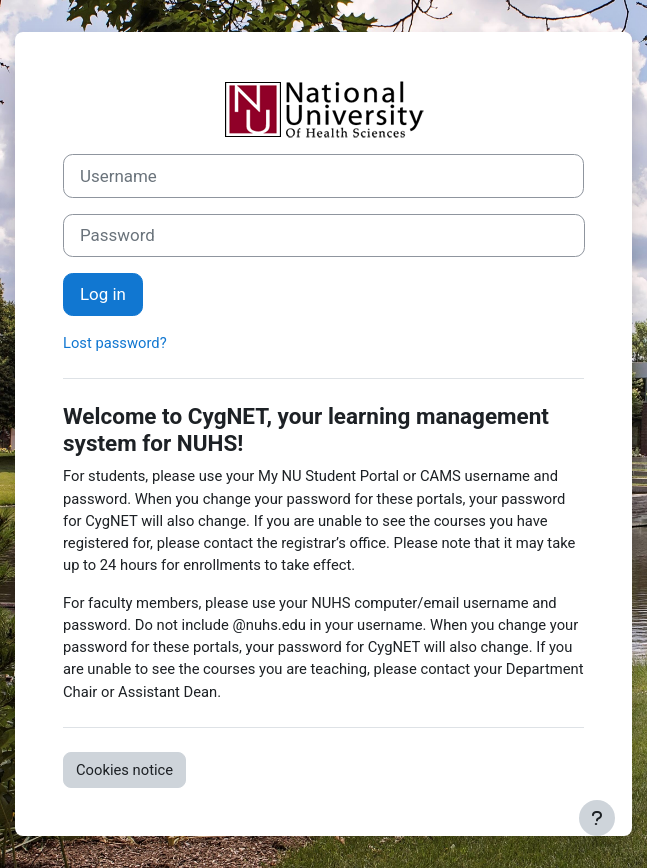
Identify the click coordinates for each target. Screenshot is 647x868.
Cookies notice (124, 770)
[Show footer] (597, 818)
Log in (103, 294)
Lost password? (115, 343)
